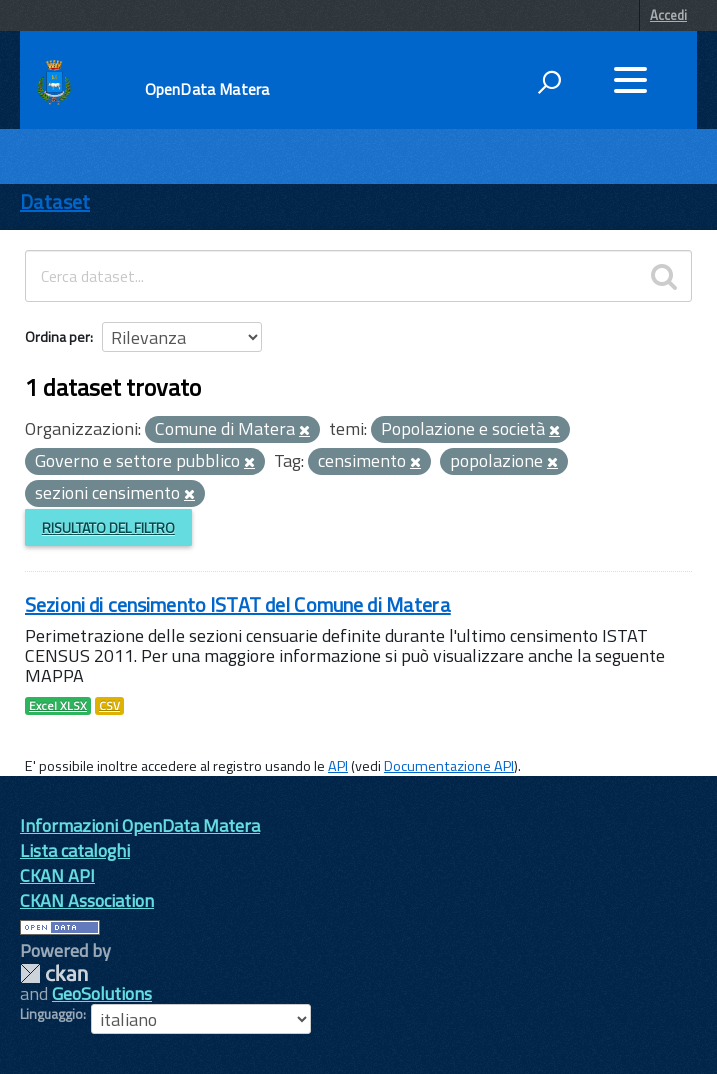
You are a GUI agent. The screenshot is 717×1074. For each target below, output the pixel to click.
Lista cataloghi (75, 850)
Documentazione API (449, 766)
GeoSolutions (102, 993)
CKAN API (57, 875)
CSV (109, 706)
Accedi (668, 15)
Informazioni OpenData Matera (140, 825)
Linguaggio (51, 1014)
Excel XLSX (58, 706)
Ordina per (57, 336)
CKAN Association (87, 900)
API (338, 766)
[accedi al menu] (630, 80)
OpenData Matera (207, 89)
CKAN (54, 973)
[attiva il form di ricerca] (549, 82)
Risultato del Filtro (108, 527)
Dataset (55, 201)
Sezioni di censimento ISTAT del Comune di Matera (238, 604)
